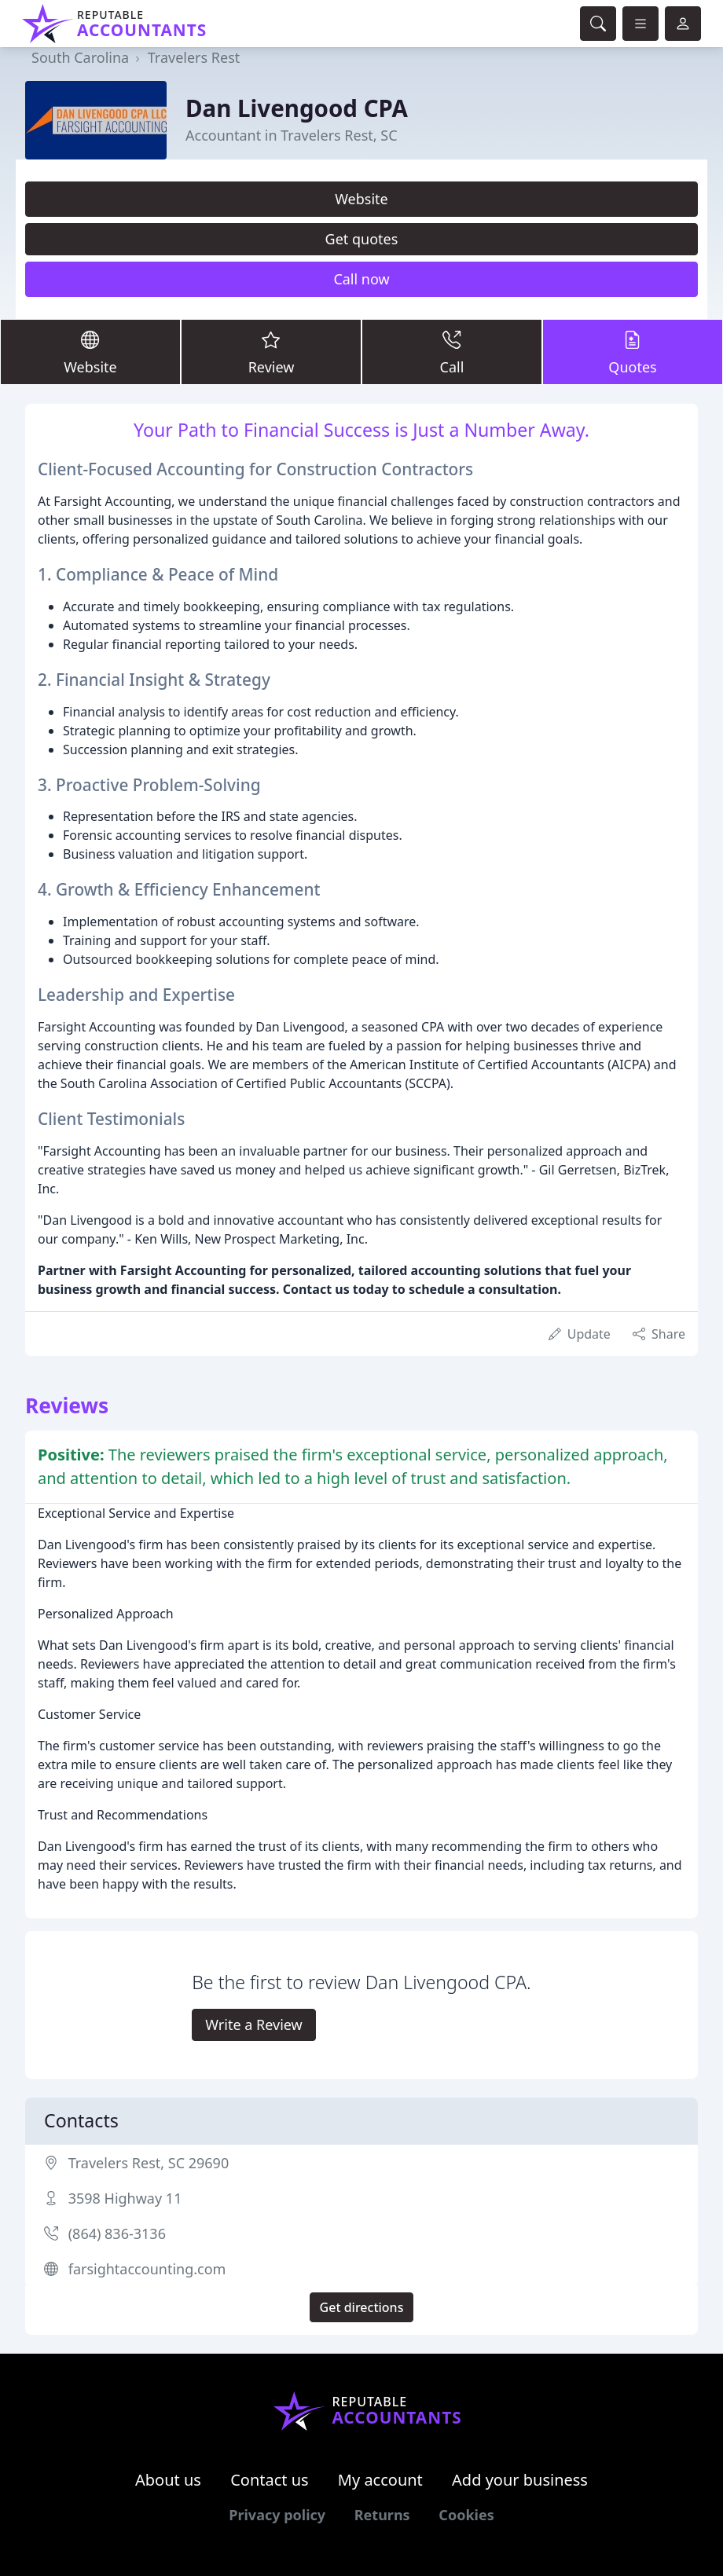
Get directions (362, 2307)
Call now (361, 278)
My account (380, 2479)
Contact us (269, 2479)
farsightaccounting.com (147, 2268)
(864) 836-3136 (117, 2233)
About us (168, 2479)
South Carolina (80, 57)
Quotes (633, 351)
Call (452, 351)
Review (271, 351)
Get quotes (361, 238)
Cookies (466, 2514)
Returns (382, 2514)
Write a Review (253, 2024)
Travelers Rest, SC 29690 (148, 2162)
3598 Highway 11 (125, 2198)
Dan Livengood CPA (296, 108)
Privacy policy (277, 2514)
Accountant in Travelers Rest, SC (291, 135)
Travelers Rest (194, 57)
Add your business (520, 2479)
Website (361, 198)
